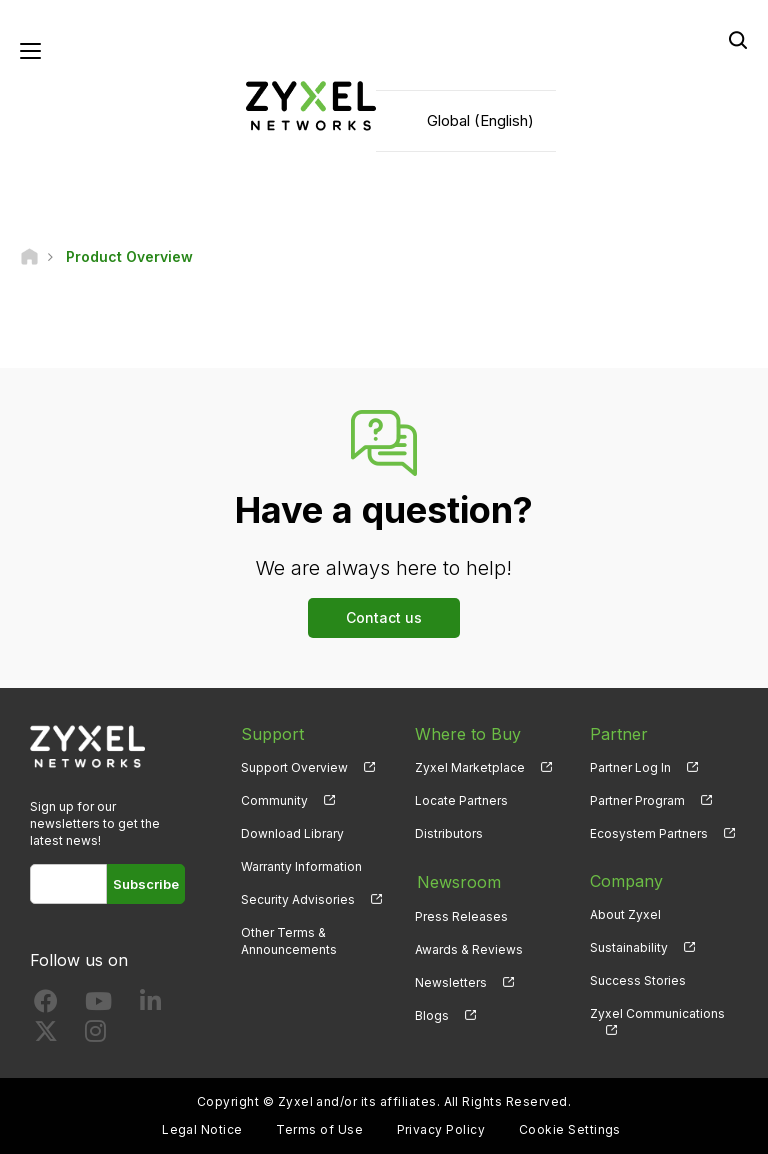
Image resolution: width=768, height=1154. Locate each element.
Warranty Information (301, 867)
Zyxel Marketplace (470, 767)
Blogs (432, 1014)
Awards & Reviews (469, 948)
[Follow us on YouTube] (98, 1006)
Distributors (449, 834)
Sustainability (629, 948)
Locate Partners (461, 800)
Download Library (292, 834)
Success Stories (638, 981)
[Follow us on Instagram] (95, 1036)
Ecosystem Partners (649, 834)
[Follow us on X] (46, 1036)
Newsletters (451, 981)
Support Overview (294, 767)
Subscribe (146, 885)
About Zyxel (625, 915)
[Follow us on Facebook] (46, 1006)
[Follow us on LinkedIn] (150, 1006)
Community (274, 800)
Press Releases (461, 915)
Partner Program (637, 800)
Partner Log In (630, 767)
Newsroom (457, 882)
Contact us (384, 617)
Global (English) (480, 120)
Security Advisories (298, 900)
